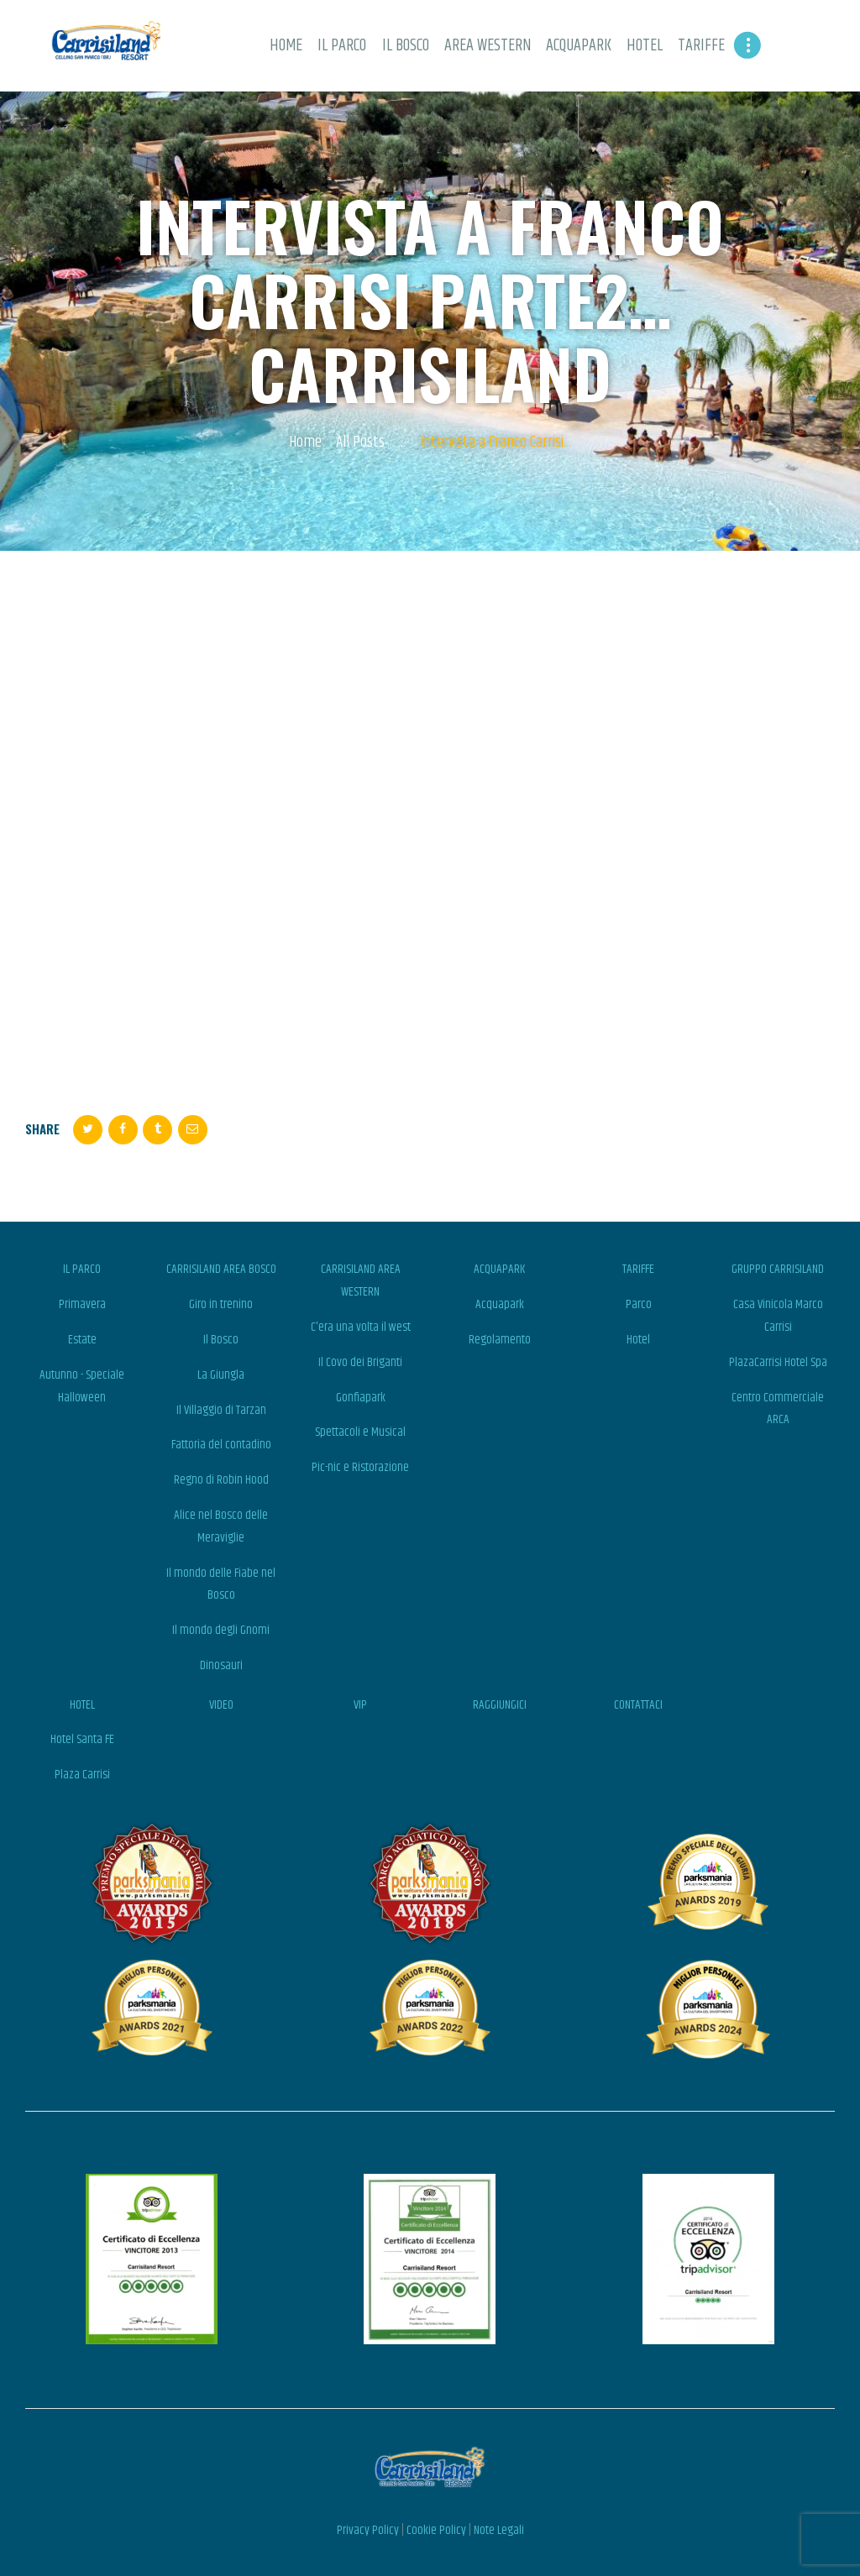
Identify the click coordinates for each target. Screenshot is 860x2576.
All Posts (360, 442)
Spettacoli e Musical (360, 1432)
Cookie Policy (436, 2530)
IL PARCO (82, 1269)
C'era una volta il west (361, 1327)
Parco (639, 1304)
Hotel (638, 1339)
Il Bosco (221, 1339)
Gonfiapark (360, 1397)
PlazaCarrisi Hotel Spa (778, 1362)
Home (305, 443)
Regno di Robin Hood (221, 1480)
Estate (82, 1339)
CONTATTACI (638, 1705)
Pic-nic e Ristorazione (360, 1467)
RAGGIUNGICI (500, 1705)
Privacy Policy (368, 2530)
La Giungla (220, 1375)
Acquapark (499, 1304)
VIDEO (221, 1705)
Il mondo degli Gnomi (221, 1630)
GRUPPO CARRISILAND (778, 1269)
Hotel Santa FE (82, 1739)
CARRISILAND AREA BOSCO (221, 1269)
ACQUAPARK (499, 1269)
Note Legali (499, 2530)
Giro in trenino (221, 1304)
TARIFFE (638, 1269)
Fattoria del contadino (221, 1444)
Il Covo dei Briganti (360, 1362)
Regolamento (500, 1339)
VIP (360, 1705)
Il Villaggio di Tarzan (221, 1410)
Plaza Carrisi (82, 1774)
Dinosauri (221, 1665)
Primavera (82, 1304)
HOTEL (82, 1705)
